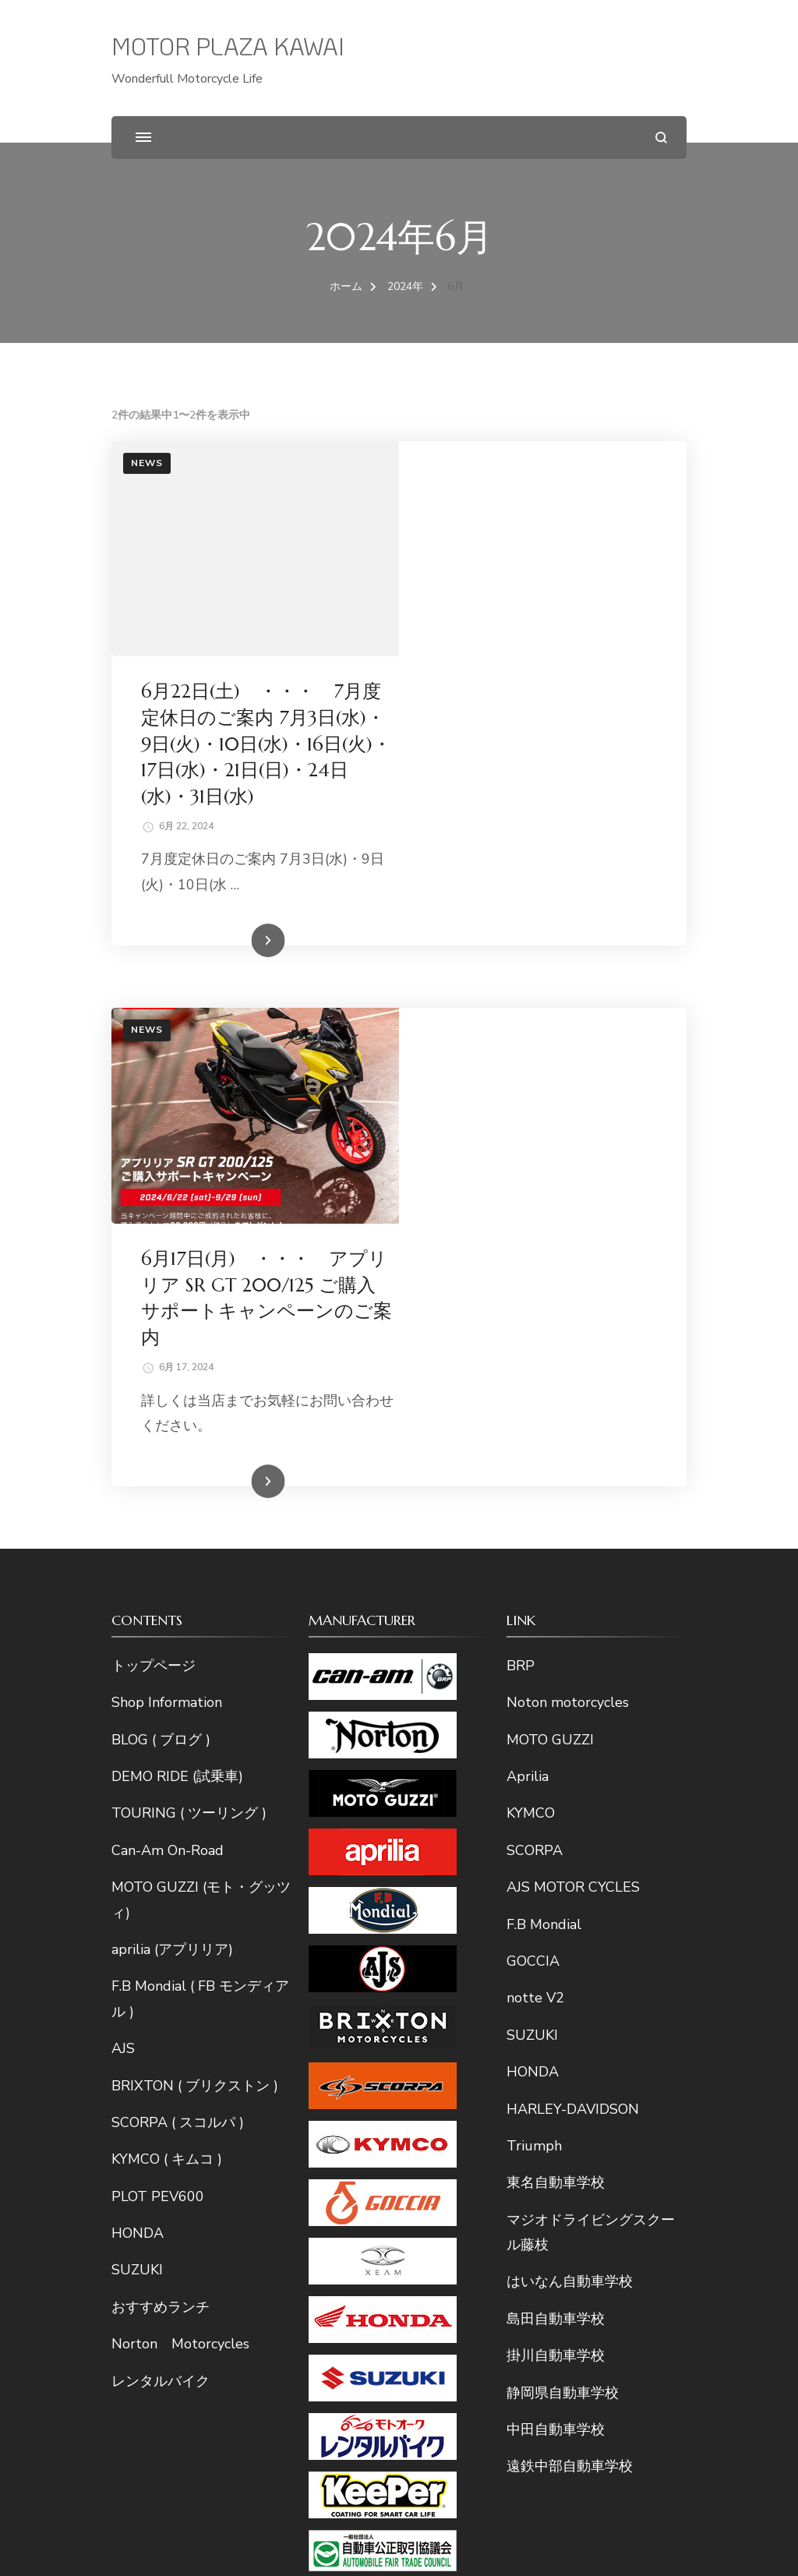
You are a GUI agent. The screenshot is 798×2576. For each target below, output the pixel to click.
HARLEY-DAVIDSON (573, 1680)
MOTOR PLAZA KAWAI (227, 46)
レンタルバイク (160, 1952)
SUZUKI (137, 1841)
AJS (123, 1619)
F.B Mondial (544, 1495)
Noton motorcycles (568, 1273)
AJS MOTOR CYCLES (573, 1458)
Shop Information (166, 1273)
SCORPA (535, 1421)
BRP (521, 1237)
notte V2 (535, 1569)
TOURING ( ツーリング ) (189, 1384)
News (147, 463)
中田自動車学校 (556, 2000)
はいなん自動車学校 (570, 1853)
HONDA (137, 1804)
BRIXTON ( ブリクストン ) (194, 1657)
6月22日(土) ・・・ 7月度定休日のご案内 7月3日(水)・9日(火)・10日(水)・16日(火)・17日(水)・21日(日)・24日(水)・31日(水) (540, 529)
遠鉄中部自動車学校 (570, 2037)
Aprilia (528, 1347)
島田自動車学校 (556, 1890)
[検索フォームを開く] (661, 137)
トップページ (153, 1237)
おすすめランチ (160, 1878)
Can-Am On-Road (167, 1421)
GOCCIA (533, 1532)
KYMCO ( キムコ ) (166, 1730)
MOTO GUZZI (550, 1311)
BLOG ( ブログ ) (160, 1311)
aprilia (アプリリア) (172, 1520)
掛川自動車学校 (556, 1926)
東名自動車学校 (556, 1753)
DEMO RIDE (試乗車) (177, 1347)
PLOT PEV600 (157, 1767)
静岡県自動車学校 (563, 1964)
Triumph (534, 1717)
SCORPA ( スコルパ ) (177, 1693)
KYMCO (531, 1384)
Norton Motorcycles (180, 1915)
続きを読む (519, 727)
